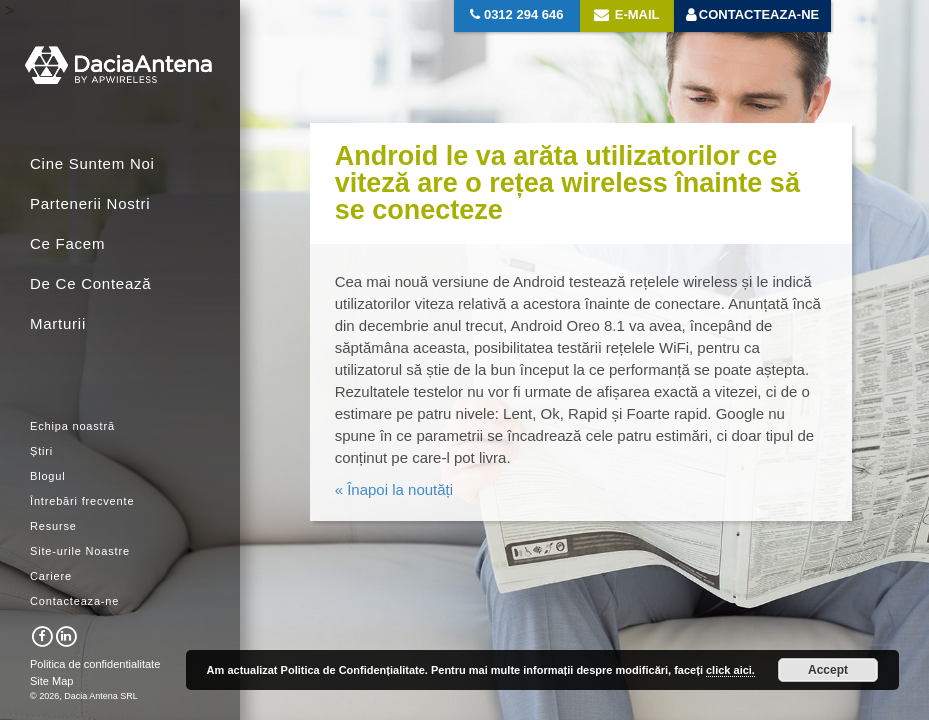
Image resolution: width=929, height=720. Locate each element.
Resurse (53, 526)
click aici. (730, 670)
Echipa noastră (72, 426)
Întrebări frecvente (82, 501)
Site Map (51, 681)
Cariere (51, 576)
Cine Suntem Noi (92, 163)
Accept (828, 670)
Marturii (58, 323)
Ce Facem (67, 243)
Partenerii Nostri (90, 203)
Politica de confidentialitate (95, 664)
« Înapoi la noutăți (394, 489)
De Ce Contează (90, 283)
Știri (41, 451)
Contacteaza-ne (74, 601)
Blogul (48, 476)
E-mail (626, 14)
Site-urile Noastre (80, 551)
